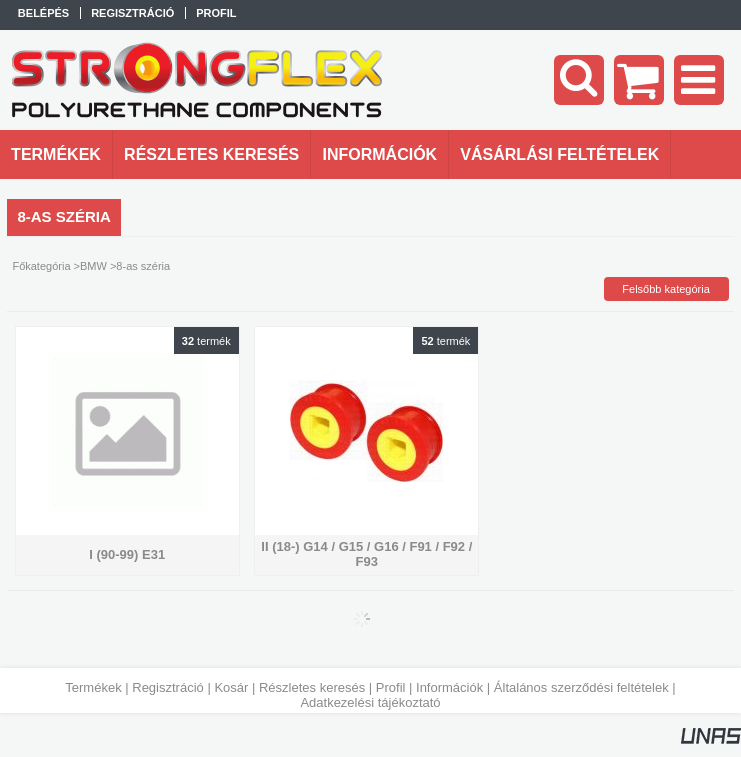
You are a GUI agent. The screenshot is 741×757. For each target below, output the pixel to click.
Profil (391, 687)
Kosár (231, 687)
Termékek (93, 687)
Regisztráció (168, 687)
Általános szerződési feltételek (581, 687)
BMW (93, 266)
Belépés (43, 13)
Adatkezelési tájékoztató (370, 702)
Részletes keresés (312, 687)
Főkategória (41, 266)
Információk (449, 687)
